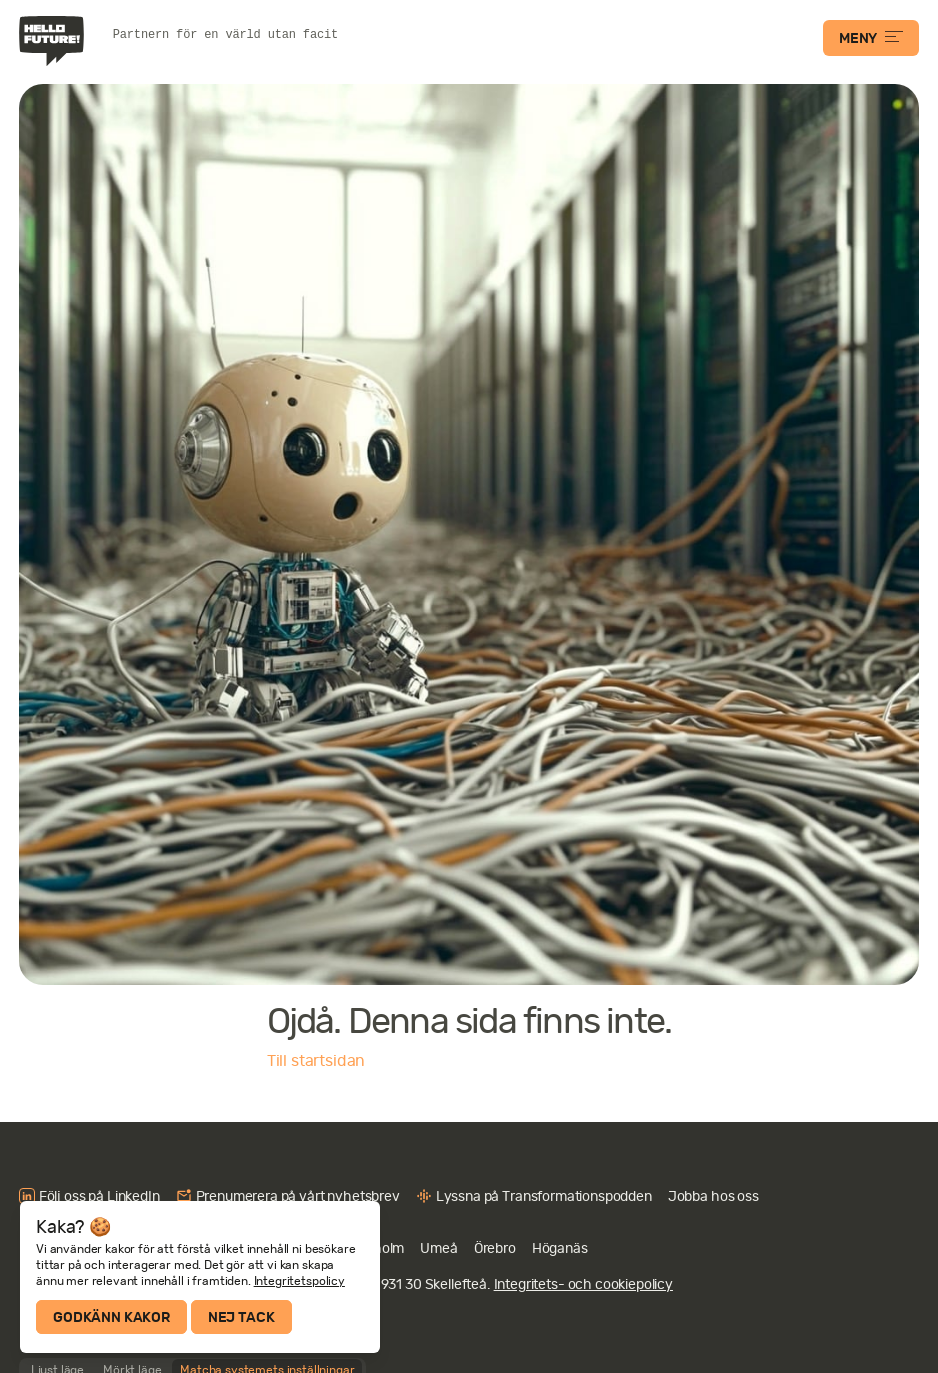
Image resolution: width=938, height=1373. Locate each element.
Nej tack (241, 1317)
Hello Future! (54, 41)
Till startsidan (316, 1061)
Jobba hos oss (713, 1196)
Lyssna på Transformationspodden (544, 1196)
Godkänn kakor (111, 1317)
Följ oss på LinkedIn (99, 1196)
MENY (871, 38)
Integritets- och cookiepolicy (583, 1284)
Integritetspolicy (299, 1281)
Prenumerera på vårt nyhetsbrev (298, 1196)
